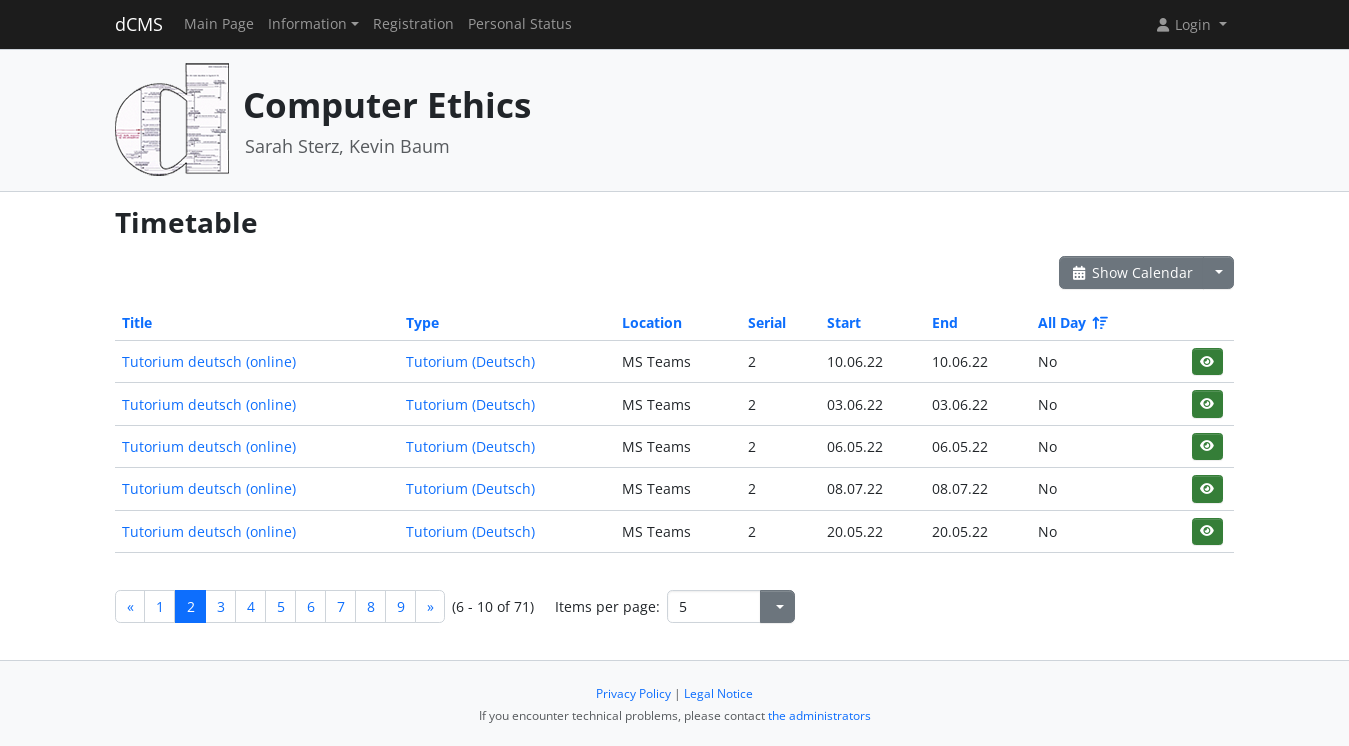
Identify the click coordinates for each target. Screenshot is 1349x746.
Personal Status (520, 24)
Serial (767, 322)
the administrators (819, 715)
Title (137, 322)
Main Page (219, 24)
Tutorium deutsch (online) (209, 361)
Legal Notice (718, 693)
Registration (413, 24)
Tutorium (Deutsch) (470, 361)
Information (307, 24)
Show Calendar (1131, 272)
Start (844, 322)
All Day (1071, 322)
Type (422, 322)
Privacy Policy (633, 693)
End (945, 322)
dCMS (139, 24)
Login (1185, 24)
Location (652, 322)
